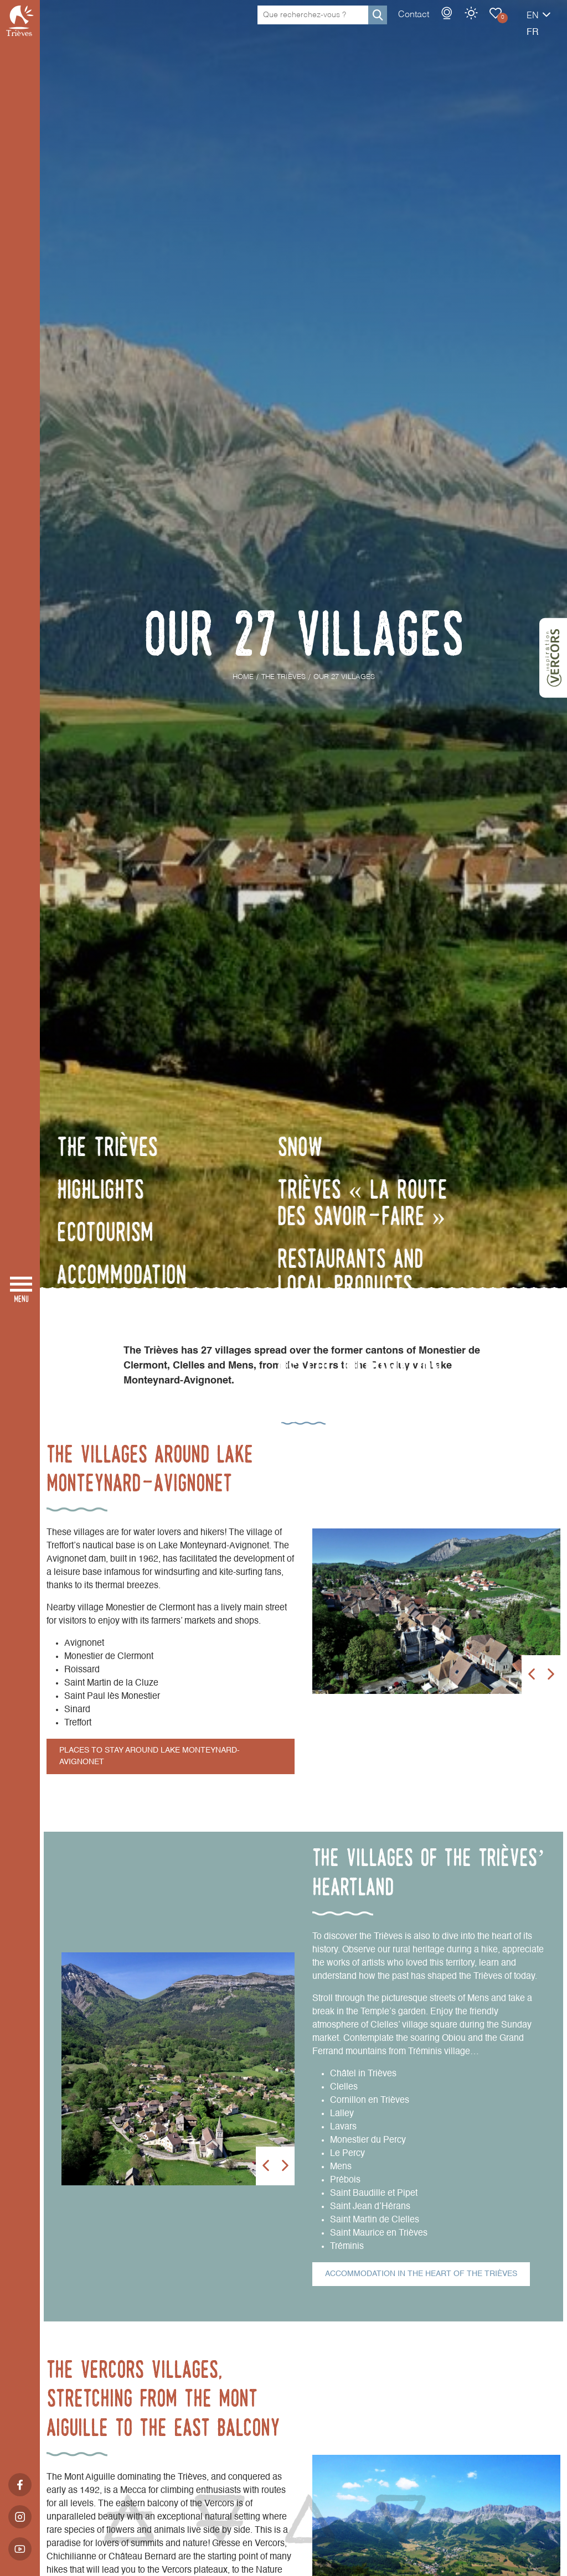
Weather (432, 24)
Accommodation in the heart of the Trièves (421, 2274)
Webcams (408, 24)
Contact (374, 26)
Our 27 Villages (456, 24)
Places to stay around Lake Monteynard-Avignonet (149, 1756)
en (494, 27)
